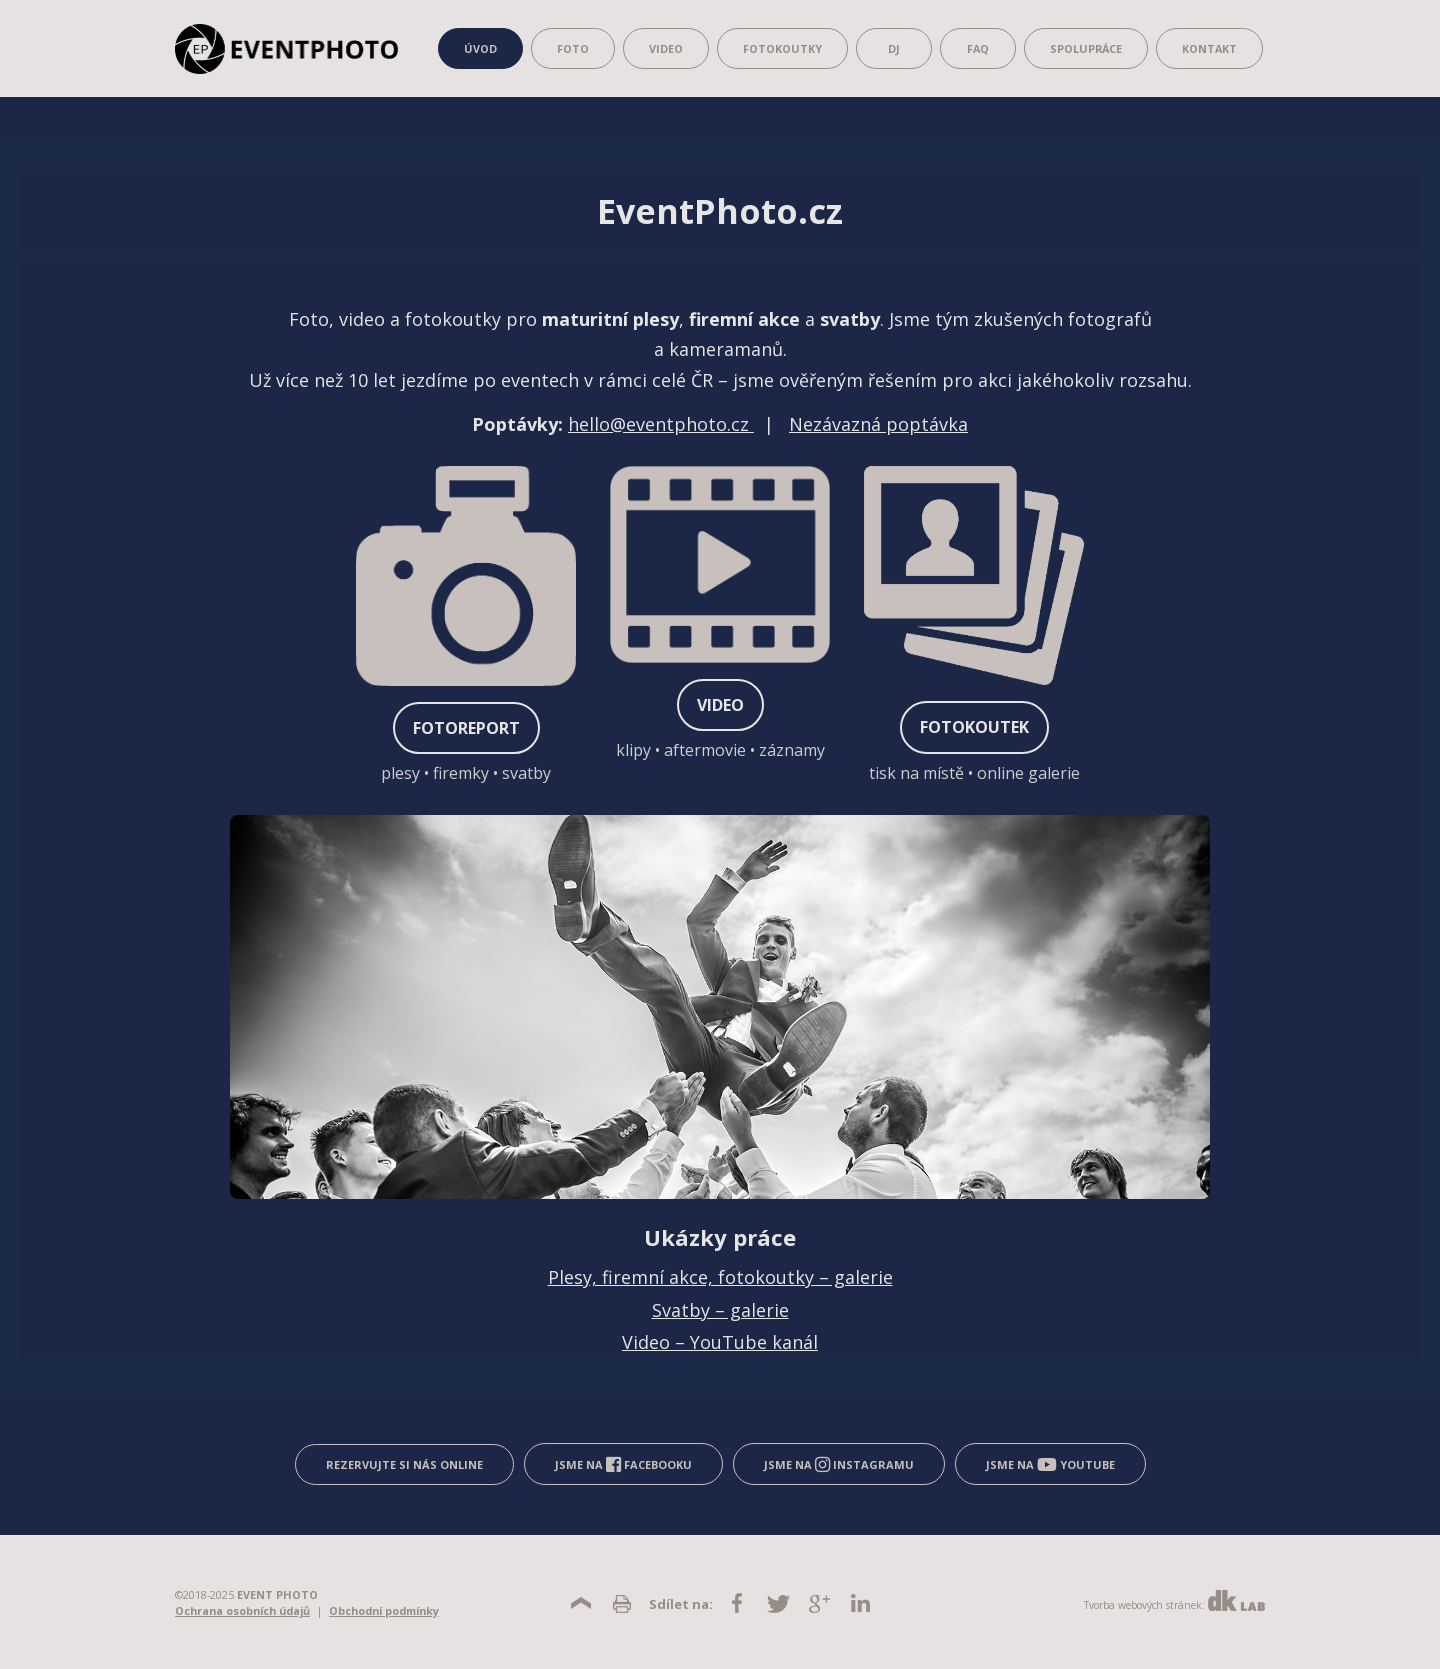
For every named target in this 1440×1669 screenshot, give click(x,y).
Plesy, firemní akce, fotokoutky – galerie (720, 1277)
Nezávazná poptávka (878, 424)
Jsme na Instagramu (839, 1465)
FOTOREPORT (466, 728)
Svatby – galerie (720, 1310)
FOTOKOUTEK (974, 727)
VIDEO (720, 705)
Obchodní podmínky (384, 1610)
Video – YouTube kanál (720, 1342)
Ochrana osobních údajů (242, 1610)
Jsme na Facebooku (623, 1465)
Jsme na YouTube (1050, 1465)
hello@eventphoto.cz (661, 424)
